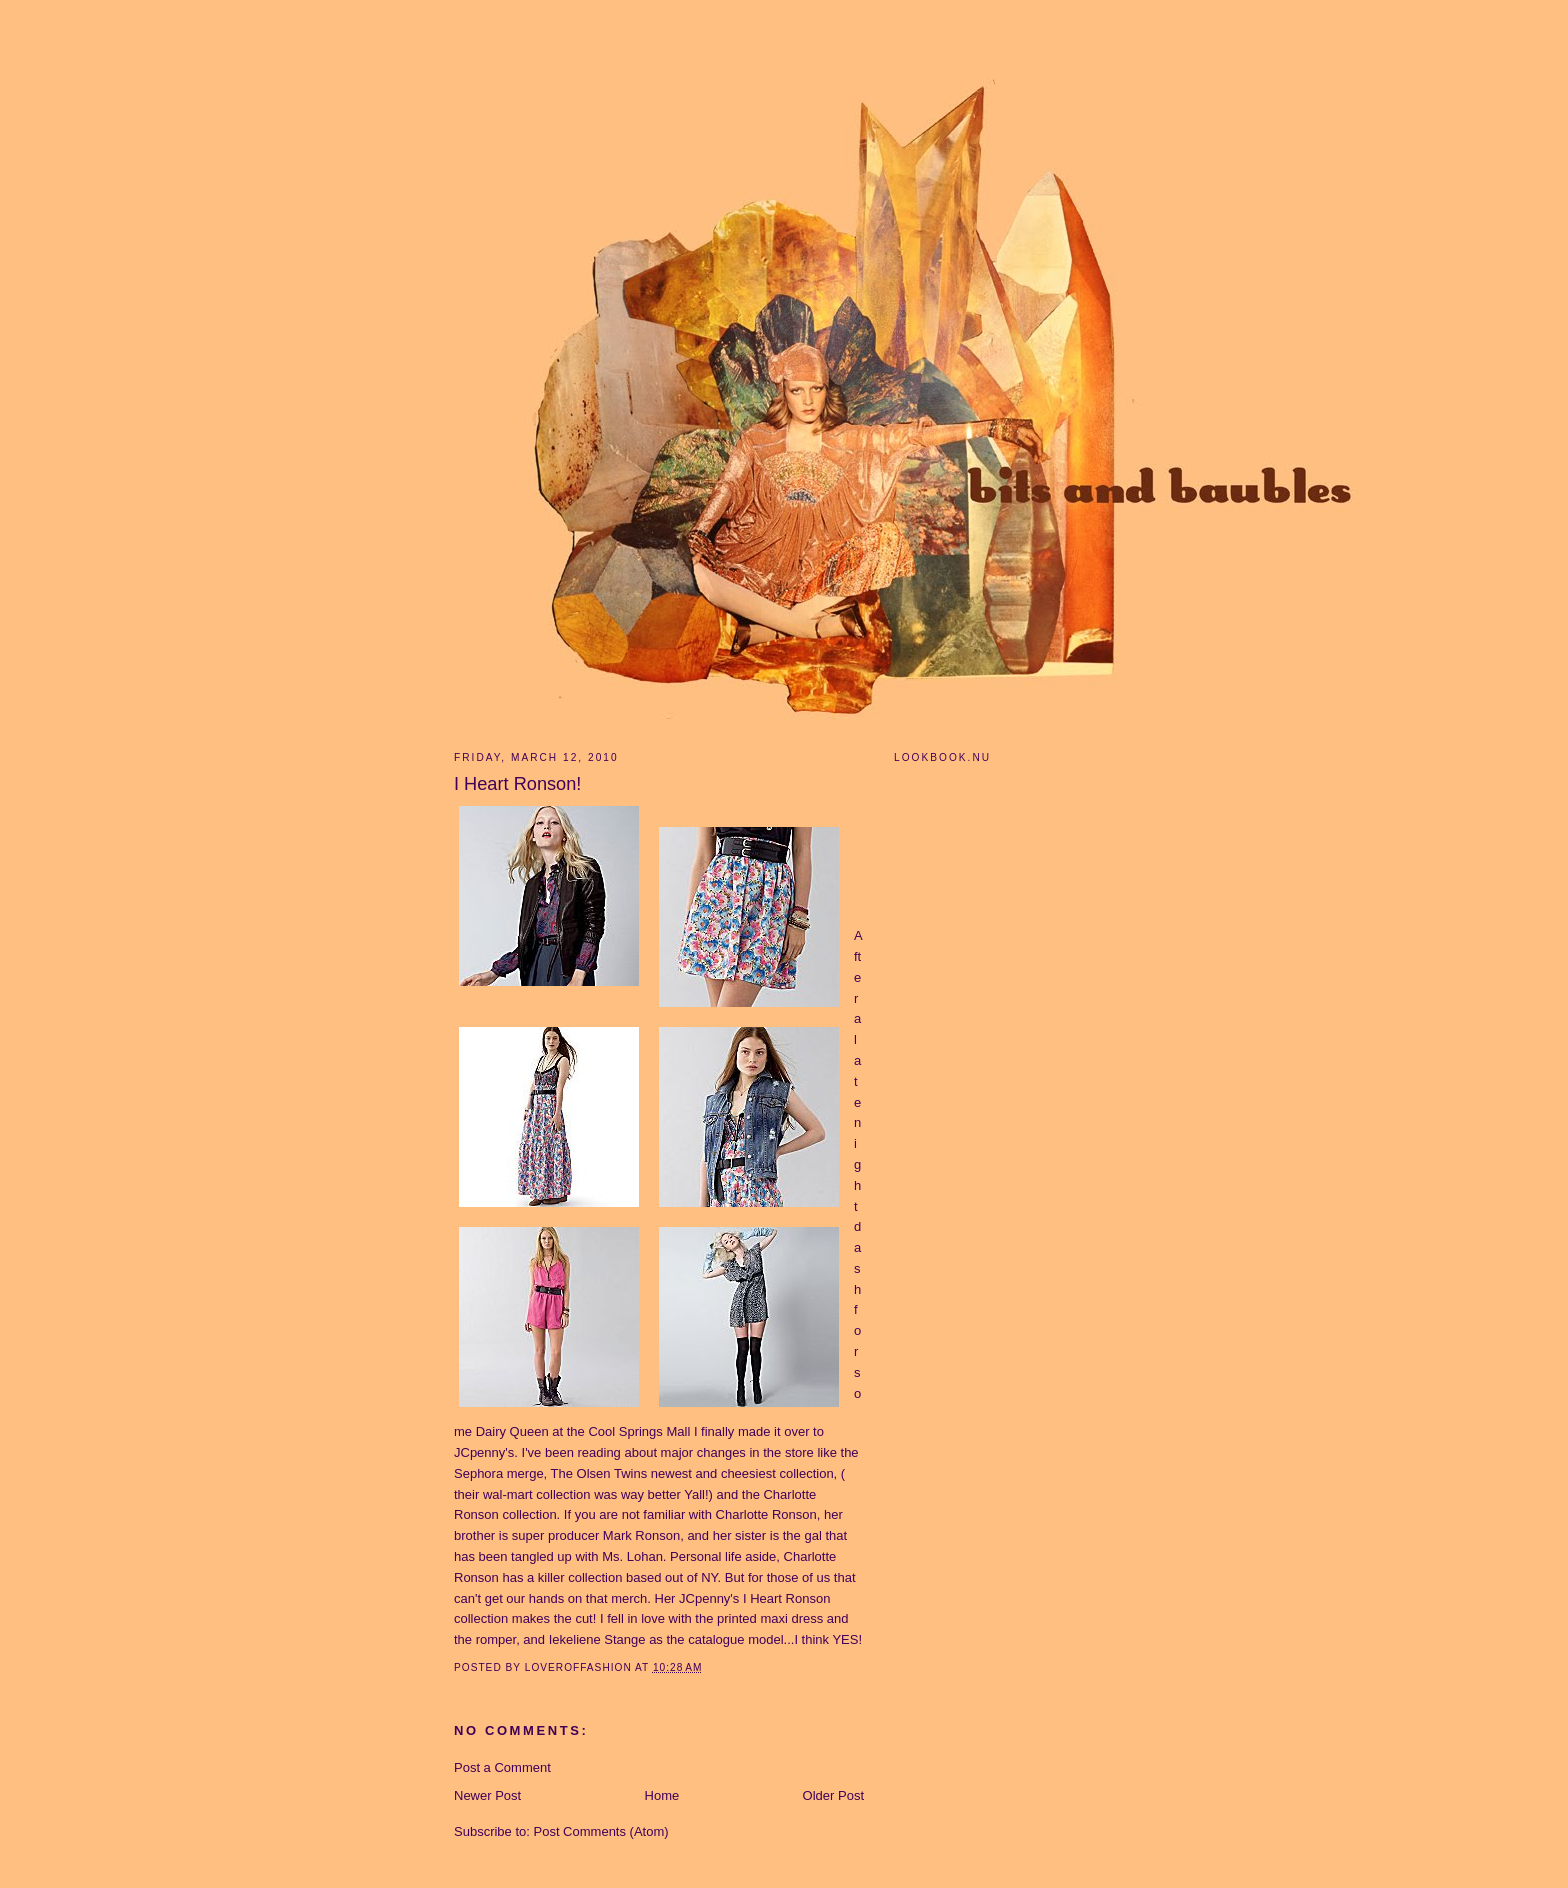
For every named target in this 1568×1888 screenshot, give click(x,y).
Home (662, 1795)
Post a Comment (502, 1767)
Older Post (833, 1795)
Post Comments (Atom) (601, 1831)
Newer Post (487, 1795)
